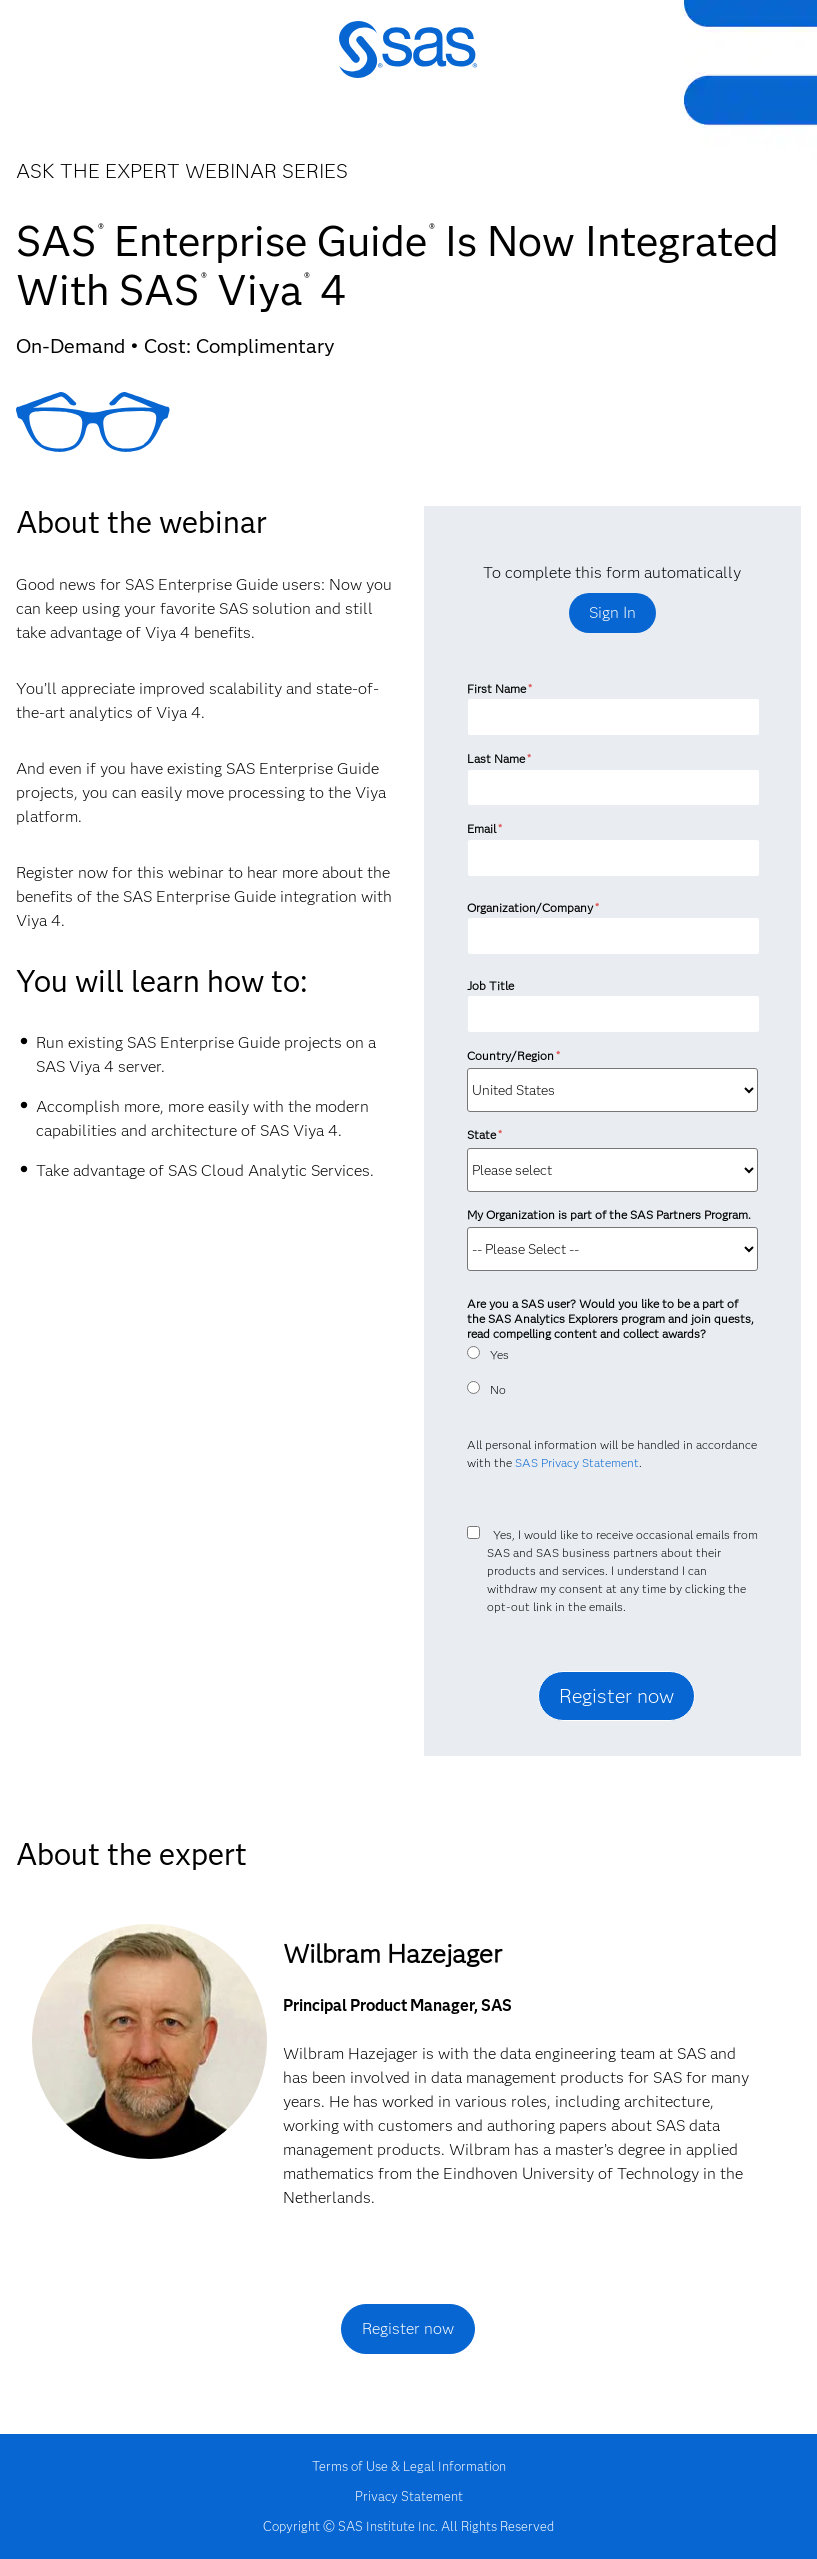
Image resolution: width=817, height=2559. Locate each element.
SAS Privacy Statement (577, 1462)
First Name (499, 688)
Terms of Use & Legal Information (409, 2466)
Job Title (490, 985)
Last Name (499, 758)
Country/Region (513, 1055)
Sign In (612, 612)
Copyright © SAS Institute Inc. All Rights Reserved (408, 2526)
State (484, 1134)
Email (484, 828)
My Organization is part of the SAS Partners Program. (610, 1214)
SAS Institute (408, 62)
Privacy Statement (409, 2496)
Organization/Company (533, 907)
